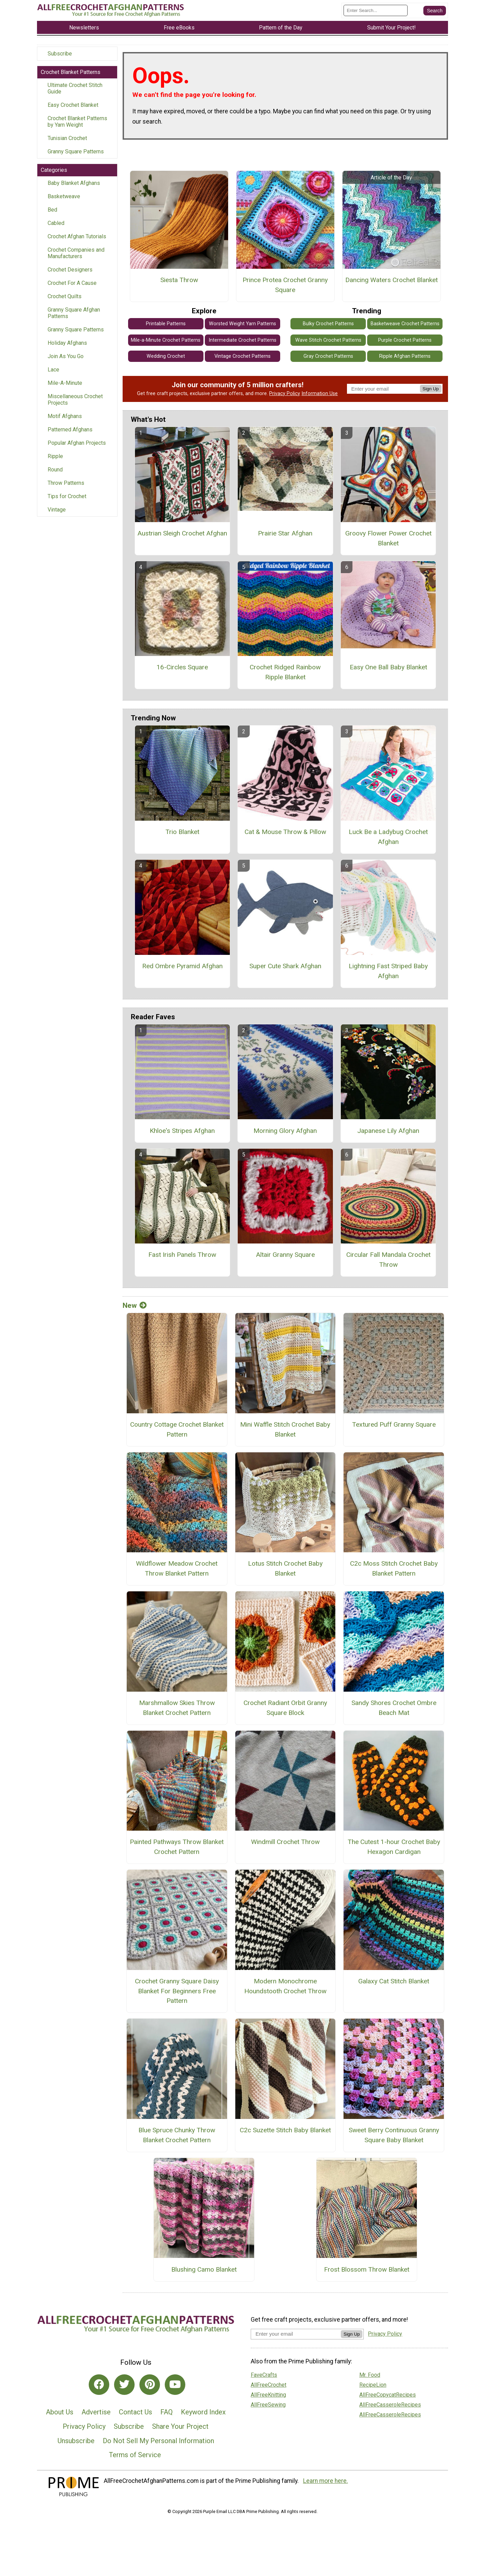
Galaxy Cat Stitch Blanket (393, 1981)
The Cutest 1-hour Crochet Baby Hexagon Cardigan (394, 1847)
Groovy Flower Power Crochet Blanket (388, 538)
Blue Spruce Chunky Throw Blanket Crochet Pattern (176, 2135)
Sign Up (431, 388)
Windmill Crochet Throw (285, 1842)
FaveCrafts (264, 2375)
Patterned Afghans (70, 429)
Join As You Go (66, 356)
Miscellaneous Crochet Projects (75, 399)
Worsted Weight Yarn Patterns (242, 324)
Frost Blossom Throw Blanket (366, 2269)
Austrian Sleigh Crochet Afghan (182, 533)
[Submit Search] (434, 10)
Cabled (56, 223)
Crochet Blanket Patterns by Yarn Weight (77, 121)
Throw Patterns (66, 483)
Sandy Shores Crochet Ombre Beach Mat (393, 1708)
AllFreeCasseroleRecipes (390, 2404)
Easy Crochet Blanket (73, 105)
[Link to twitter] (124, 2384)
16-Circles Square (182, 667)
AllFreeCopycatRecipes (387, 2394)
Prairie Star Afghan (285, 533)
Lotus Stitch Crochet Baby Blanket (285, 1568)
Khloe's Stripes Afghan (182, 1131)
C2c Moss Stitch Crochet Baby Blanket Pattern (394, 1568)
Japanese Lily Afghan (388, 1131)
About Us (59, 2412)
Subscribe (60, 53)
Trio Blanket (182, 832)
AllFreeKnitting (268, 2394)
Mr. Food (369, 2375)
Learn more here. (325, 2480)
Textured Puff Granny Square (394, 1424)
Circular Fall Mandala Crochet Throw (388, 1259)
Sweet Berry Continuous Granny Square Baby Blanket (394, 2135)
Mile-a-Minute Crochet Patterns (165, 340)
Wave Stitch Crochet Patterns (328, 340)
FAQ (166, 2412)
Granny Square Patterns (76, 151)
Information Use (319, 393)
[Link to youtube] (175, 2384)
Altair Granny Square (285, 1255)
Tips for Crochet (67, 496)
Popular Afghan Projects (77, 443)
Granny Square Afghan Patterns (74, 312)
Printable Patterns (166, 324)
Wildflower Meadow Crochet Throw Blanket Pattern (176, 1568)
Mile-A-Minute (65, 383)
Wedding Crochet (166, 356)
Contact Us (135, 2412)
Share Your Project (180, 2426)
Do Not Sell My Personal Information (158, 2441)
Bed (52, 209)
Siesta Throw (179, 280)
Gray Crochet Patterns (328, 356)
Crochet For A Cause (72, 283)
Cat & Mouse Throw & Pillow (285, 832)
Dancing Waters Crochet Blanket (391, 280)
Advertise (96, 2412)
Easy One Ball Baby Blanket (388, 667)
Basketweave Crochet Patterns (405, 324)
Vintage (57, 509)
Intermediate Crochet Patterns (242, 340)
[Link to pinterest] (149, 2384)
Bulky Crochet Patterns (328, 324)
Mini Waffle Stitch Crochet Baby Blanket (285, 1429)
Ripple (55, 456)
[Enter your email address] (295, 2333)
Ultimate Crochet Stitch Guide (75, 88)
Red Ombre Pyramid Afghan (182, 966)
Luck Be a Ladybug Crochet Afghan (388, 837)
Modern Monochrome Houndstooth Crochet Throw (285, 1986)
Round (55, 469)
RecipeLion (372, 2385)
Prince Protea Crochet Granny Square (285, 285)
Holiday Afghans (67, 343)
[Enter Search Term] (376, 10)
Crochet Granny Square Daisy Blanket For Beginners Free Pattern (177, 1991)
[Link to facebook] (99, 2384)
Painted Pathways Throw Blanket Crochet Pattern (177, 1847)
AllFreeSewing (268, 2404)
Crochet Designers (70, 269)
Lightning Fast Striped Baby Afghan (388, 971)
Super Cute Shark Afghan (285, 966)
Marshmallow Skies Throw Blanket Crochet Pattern (177, 1708)
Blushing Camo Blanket (204, 2269)
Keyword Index (203, 2412)
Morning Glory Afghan (285, 1131)
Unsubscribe (76, 2441)
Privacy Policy (284, 393)
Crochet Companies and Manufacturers (76, 253)
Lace (53, 369)
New (135, 1305)
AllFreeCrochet (268, 2385)
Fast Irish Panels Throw (182, 1255)
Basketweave (64, 196)
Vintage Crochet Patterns (242, 356)
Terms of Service (135, 2455)
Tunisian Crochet (67, 138)
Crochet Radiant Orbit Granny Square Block (285, 1708)
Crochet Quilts (65, 296)
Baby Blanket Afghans (74, 183)
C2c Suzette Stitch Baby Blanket (285, 2130)
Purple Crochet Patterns (405, 340)
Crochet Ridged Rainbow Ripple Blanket (285, 672)
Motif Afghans (65, 416)
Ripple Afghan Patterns (405, 356)
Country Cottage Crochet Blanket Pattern (177, 1429)
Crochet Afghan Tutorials (77, 236)
